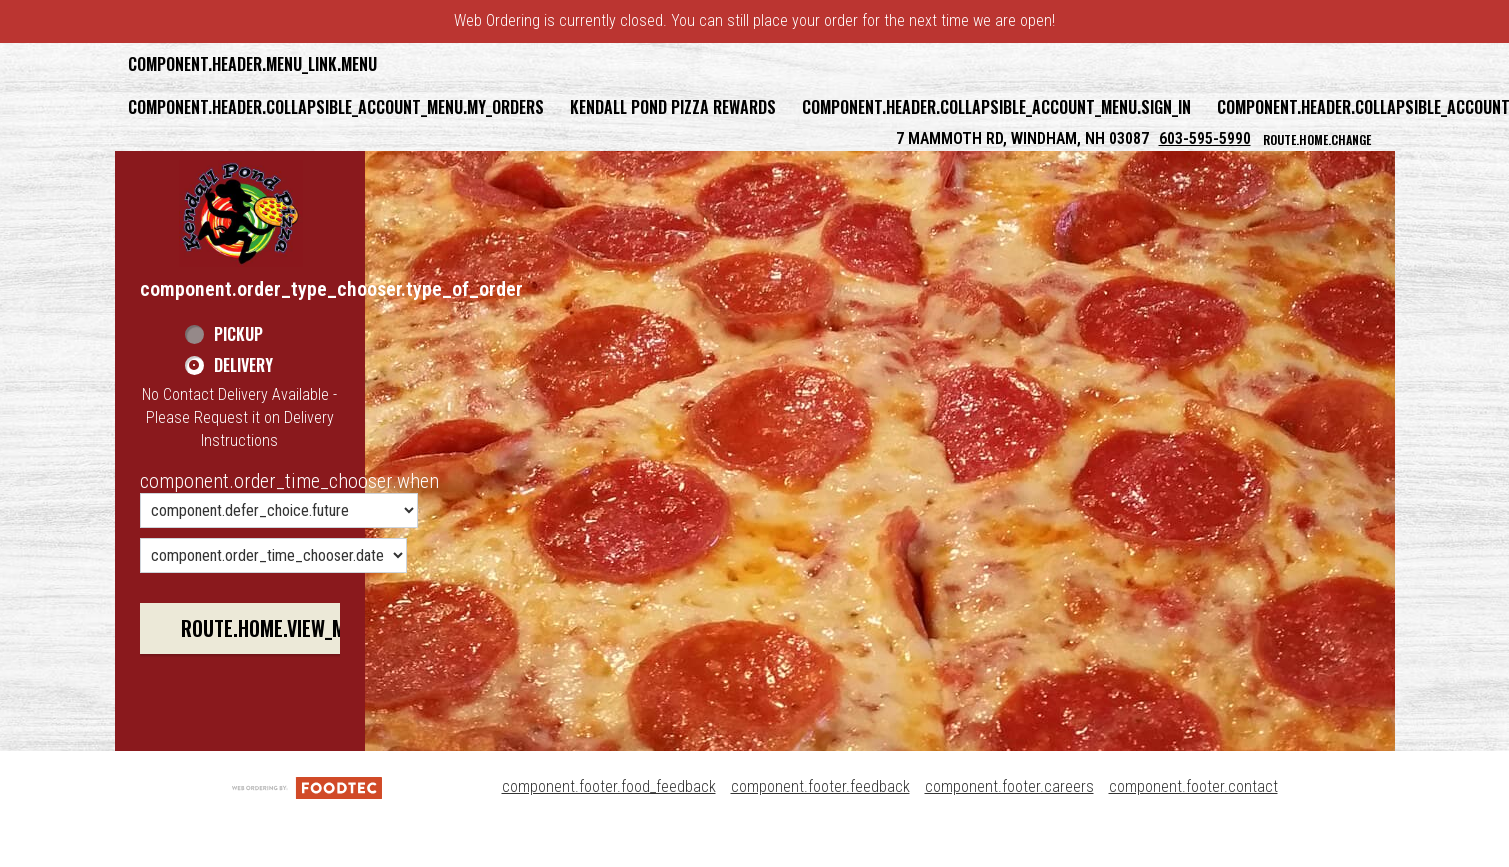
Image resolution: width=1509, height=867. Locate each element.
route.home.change (1317, 139)
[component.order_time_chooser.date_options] (273, 555)
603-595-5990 (1205, 138)
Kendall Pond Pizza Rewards (673, 107)
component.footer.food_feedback (609, 786)
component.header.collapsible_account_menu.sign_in (996, 107)
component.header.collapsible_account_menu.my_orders (336, 107)
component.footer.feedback (820, 786)
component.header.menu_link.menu (252, 64)
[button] (241, 213)
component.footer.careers (1009, 786)
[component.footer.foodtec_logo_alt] (307, 786)
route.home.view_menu (279, 628)
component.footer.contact (1193, 786)
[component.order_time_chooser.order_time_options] (279, 510)
